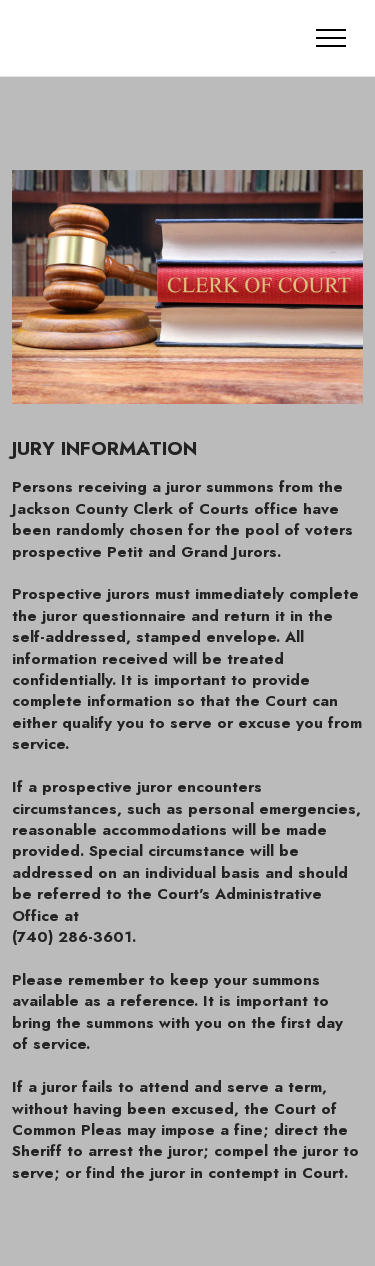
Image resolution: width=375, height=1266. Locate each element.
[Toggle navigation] (331, 38)
